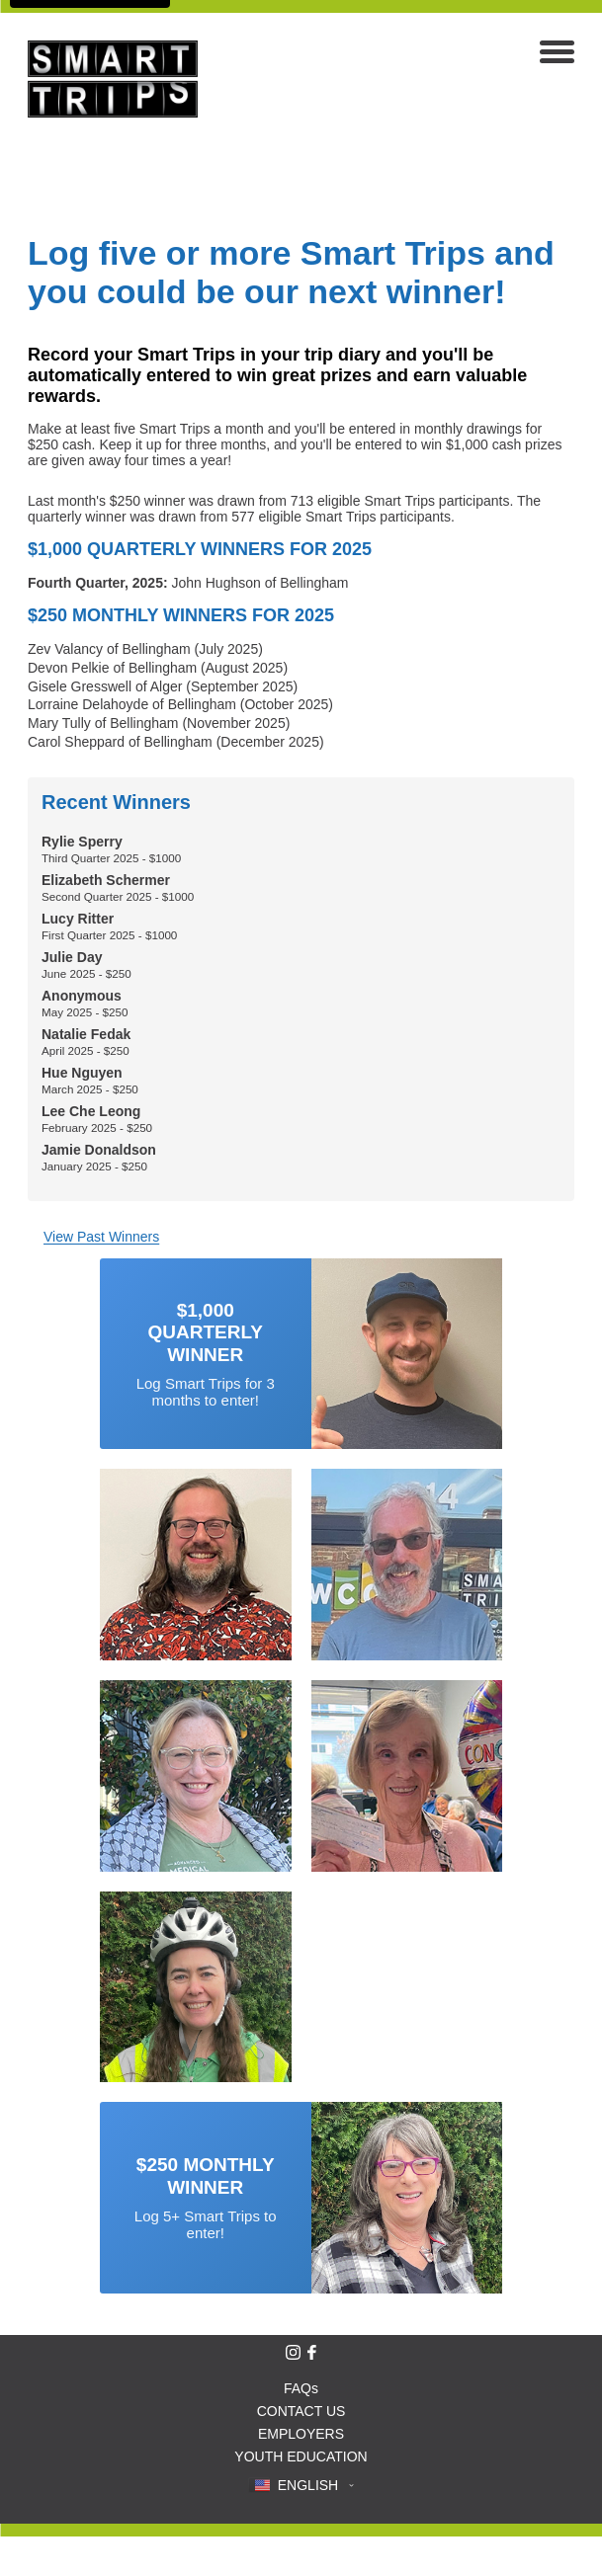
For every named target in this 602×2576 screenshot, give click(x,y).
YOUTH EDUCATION (300, 2456)
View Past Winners (101, 1237)
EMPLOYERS (301, 2434)
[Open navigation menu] (557, 54)
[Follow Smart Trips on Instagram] (293, 2352)
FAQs (301, 2388)
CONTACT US (301, 2411)
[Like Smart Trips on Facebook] (311, 2352)
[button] (301, 2485)
